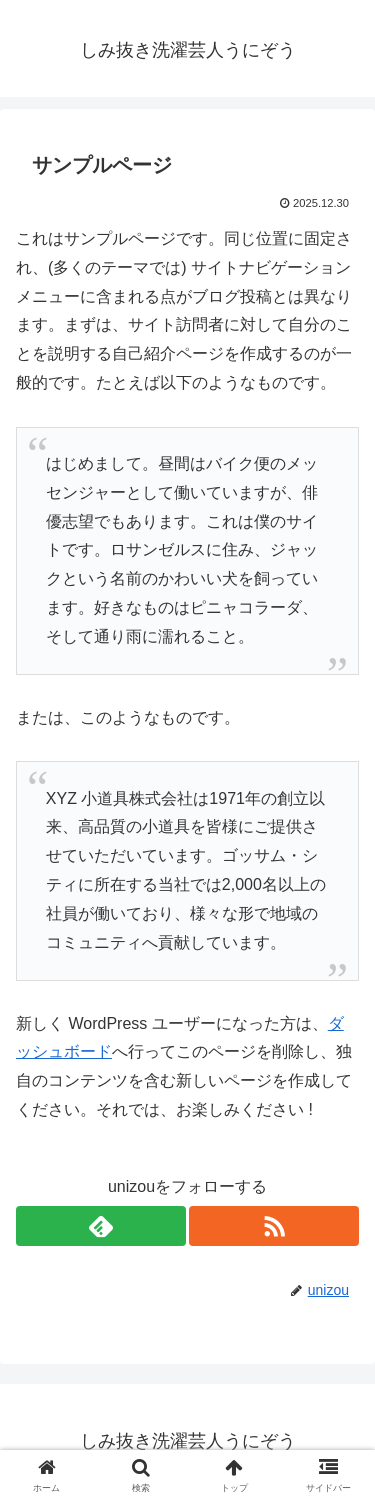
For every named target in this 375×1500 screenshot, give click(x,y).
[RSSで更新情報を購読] (274, 1226)
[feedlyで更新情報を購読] (101, 1226)
